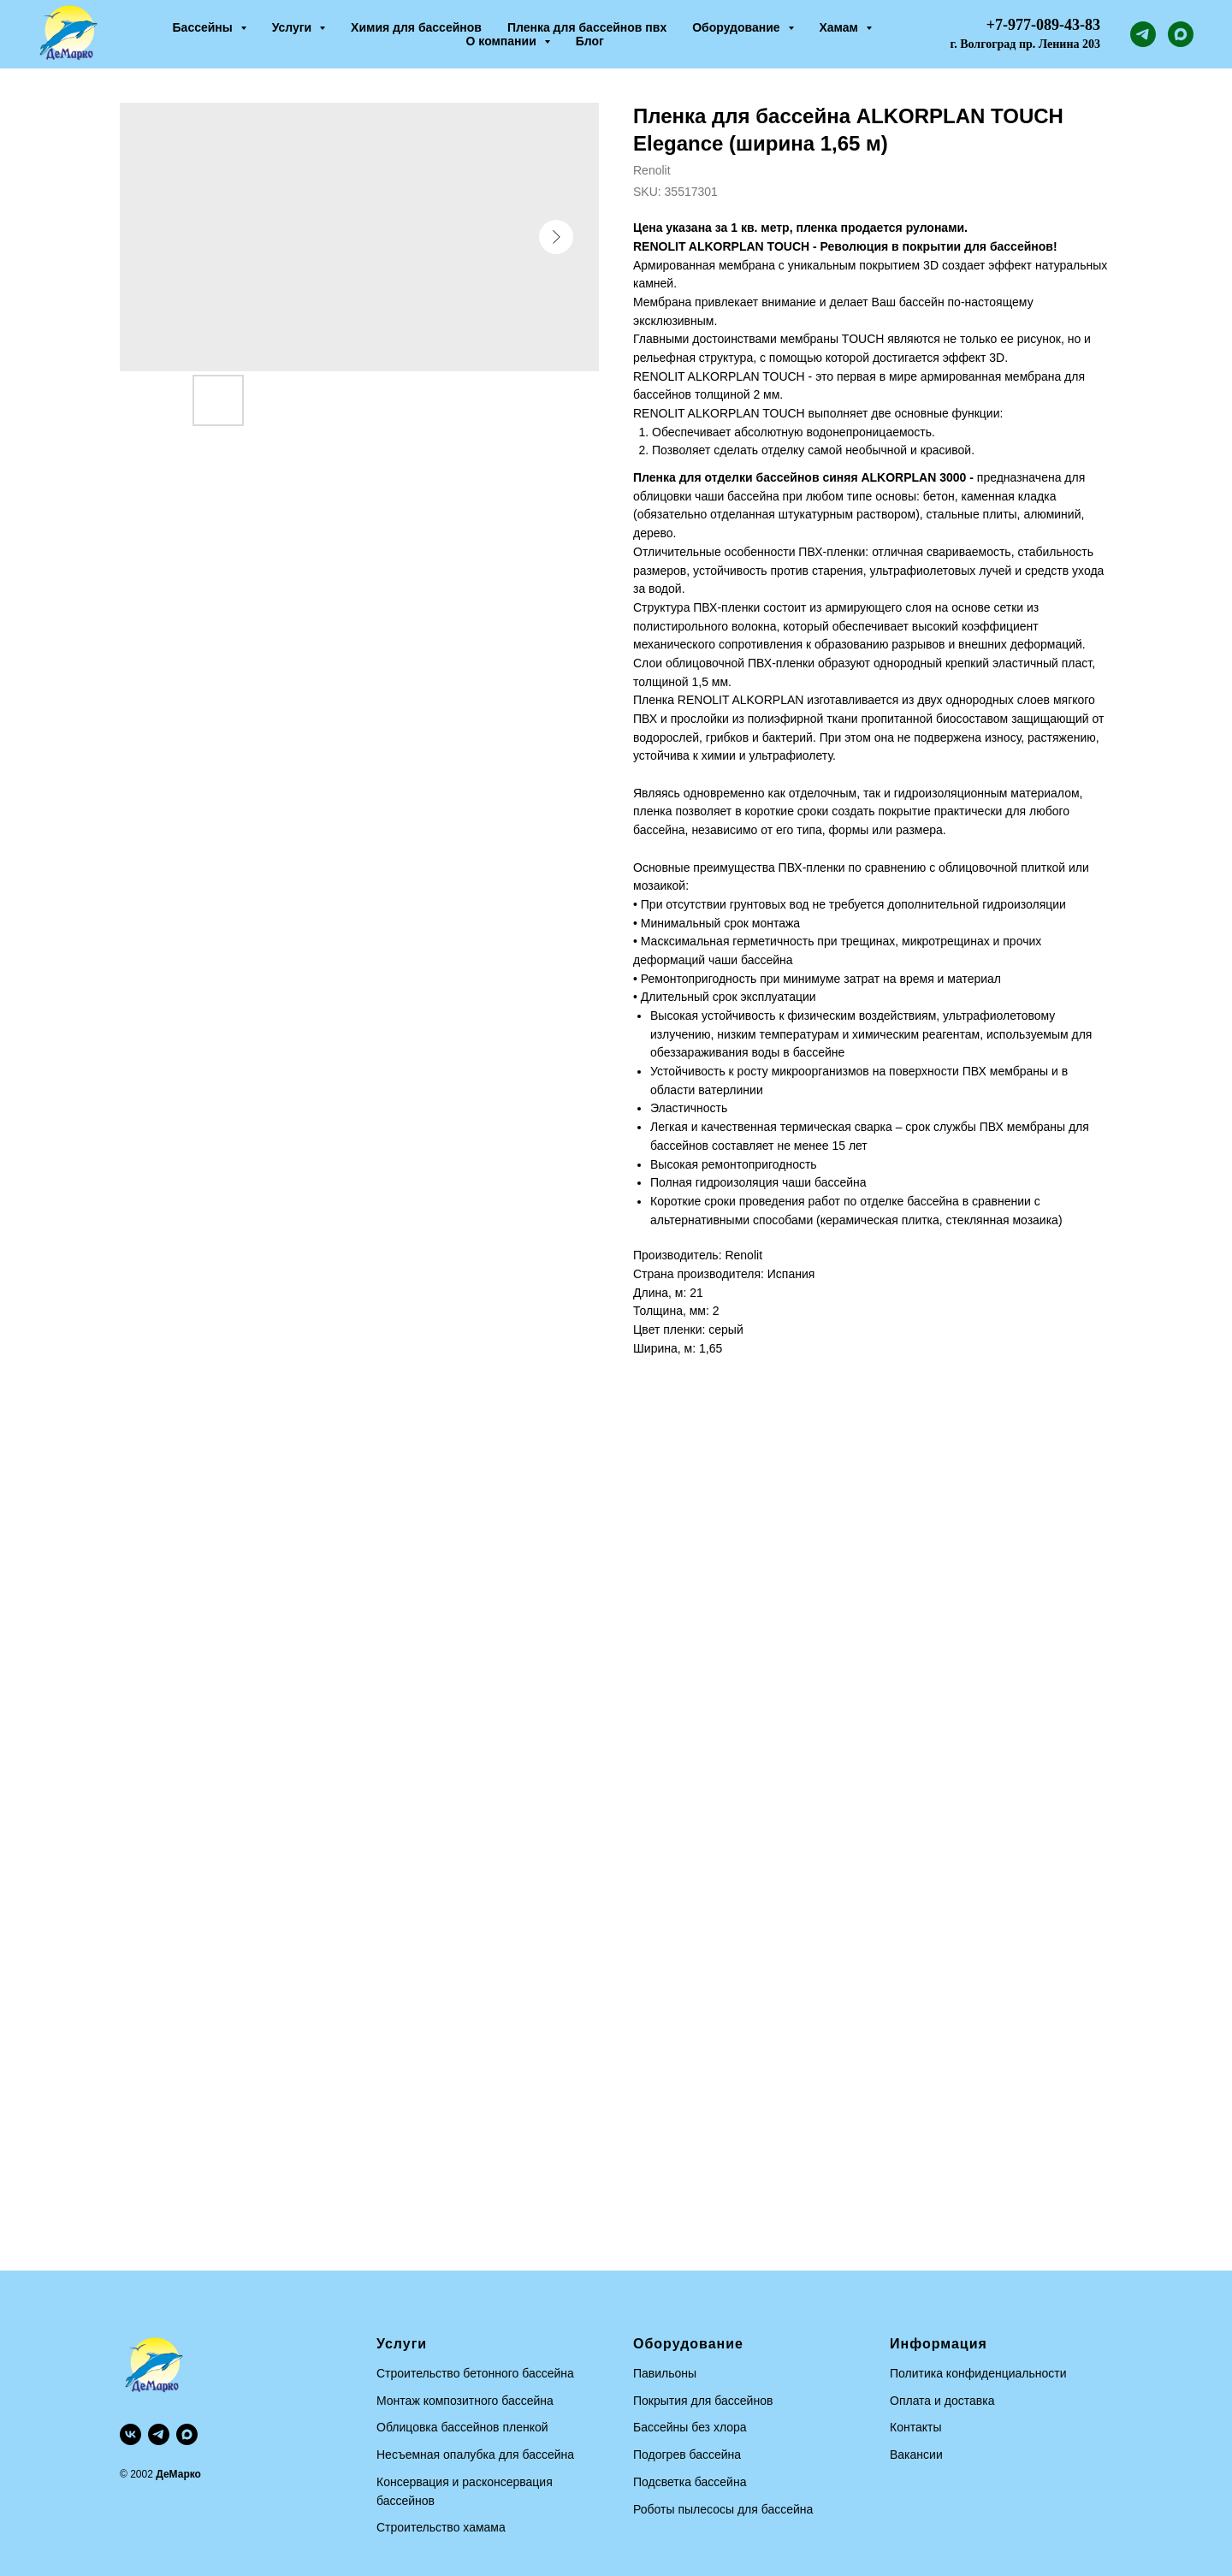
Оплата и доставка (942, 2400)
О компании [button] (503, 41)
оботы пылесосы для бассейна (727, 2509)
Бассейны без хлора (690, 2427)
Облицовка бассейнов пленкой (462, 2427)
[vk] (130, 2434)
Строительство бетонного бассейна (475, 2373)
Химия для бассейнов (416, 27)
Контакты (915, 2427)
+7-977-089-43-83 (1043, 24)
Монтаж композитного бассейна (465, 2400)
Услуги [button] (293, 27)
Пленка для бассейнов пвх (586, 27)
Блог (590, 41)
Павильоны (664, 2373)
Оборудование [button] (737, 27)
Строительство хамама (441, 2527)
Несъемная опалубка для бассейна (475, 2454)
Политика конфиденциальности (978, 2373)
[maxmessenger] (1181, 34)
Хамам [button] (841, 27)
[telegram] (1143, 34)
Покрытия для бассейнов (703, 2400)
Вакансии (916, 2454)
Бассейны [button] (204, 27)
